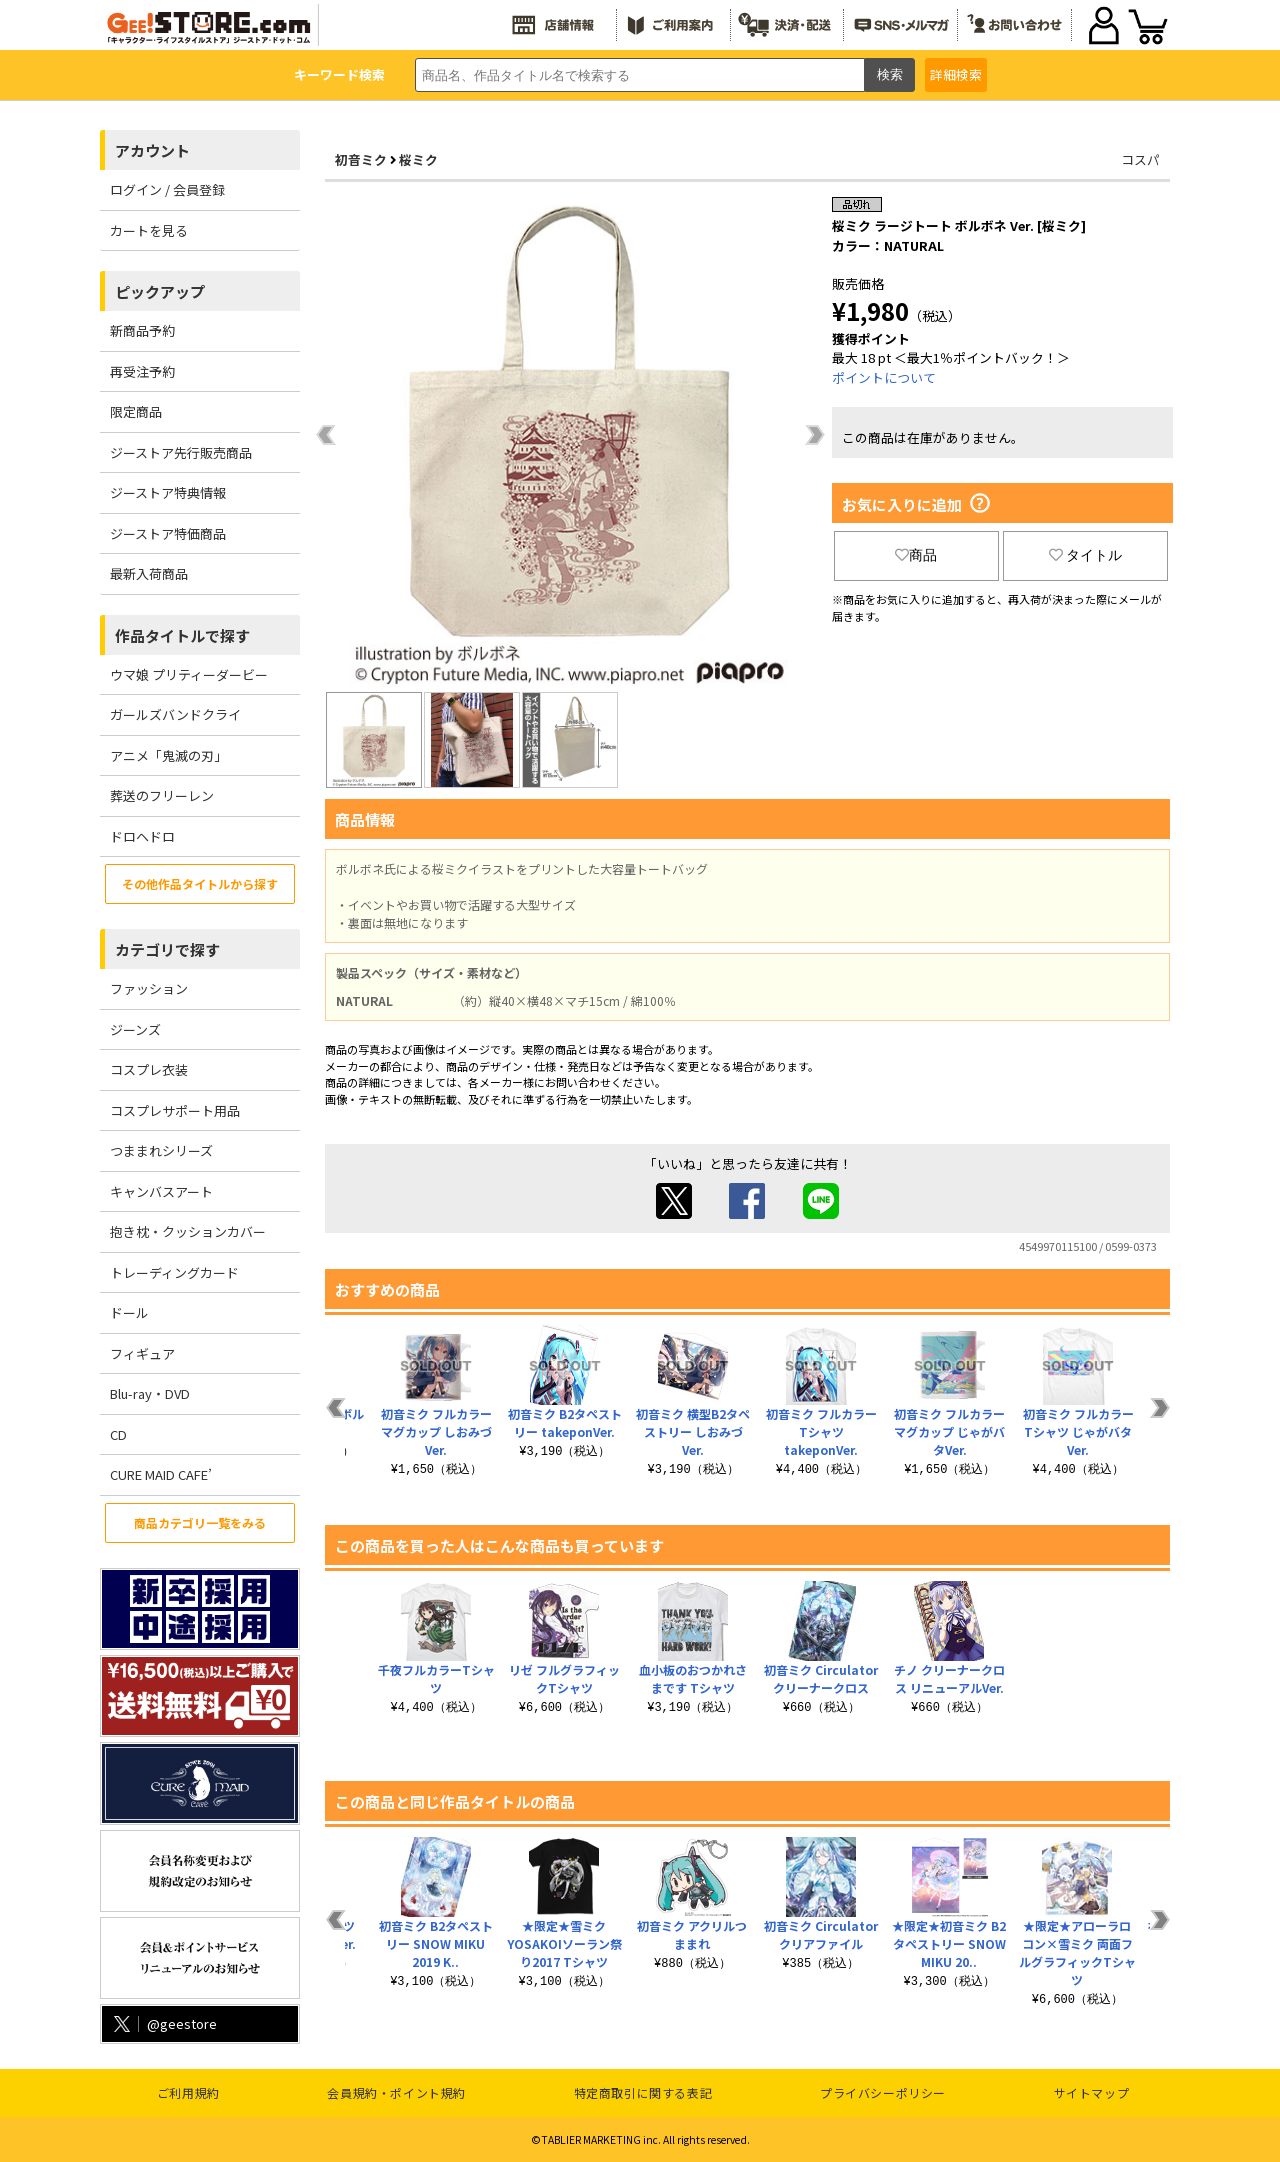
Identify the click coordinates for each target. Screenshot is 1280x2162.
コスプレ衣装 (149, 1069)
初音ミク (361, 159)
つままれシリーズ (161, 1150)
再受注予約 (142, 371)
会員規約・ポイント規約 (396, 2092)
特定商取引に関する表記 (643, 2092)
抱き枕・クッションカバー (188, 1231)
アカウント (152, 150)
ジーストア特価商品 (168, 533)
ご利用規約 (188, 2092)
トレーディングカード (174, 1272)
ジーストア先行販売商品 (181, 452)
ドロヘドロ (142, 836)
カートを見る (149, 230)
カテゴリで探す (167, 949)
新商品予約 (142, 330)
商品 (916, 555)
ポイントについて (884, 377)
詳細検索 (956, 74)
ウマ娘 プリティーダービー (189, 674)
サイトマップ (1092, 2092)
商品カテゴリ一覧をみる (200, 1522)
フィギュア (142, 1353)
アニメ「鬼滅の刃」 (168, 755)
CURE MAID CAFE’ (161, 1474)
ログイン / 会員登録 (167, 189)
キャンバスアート (161, 1191)
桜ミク (418, 159)
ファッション (149, 988)
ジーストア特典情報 (168, 492)
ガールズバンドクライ (175, 714)
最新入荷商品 (149, 573)
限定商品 (136, 411)
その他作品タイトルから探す (200, 883)
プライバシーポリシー (883, 2092)
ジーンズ (135, 1029)
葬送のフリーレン (162, 795)
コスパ (1140, 159)
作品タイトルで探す (182, 635)
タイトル (1086, 555)
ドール (129, 1312)
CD (118, 1434)
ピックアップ (160, 291)
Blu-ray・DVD (150, 1393)
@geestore (163, 2023)
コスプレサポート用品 (175, 1110)
